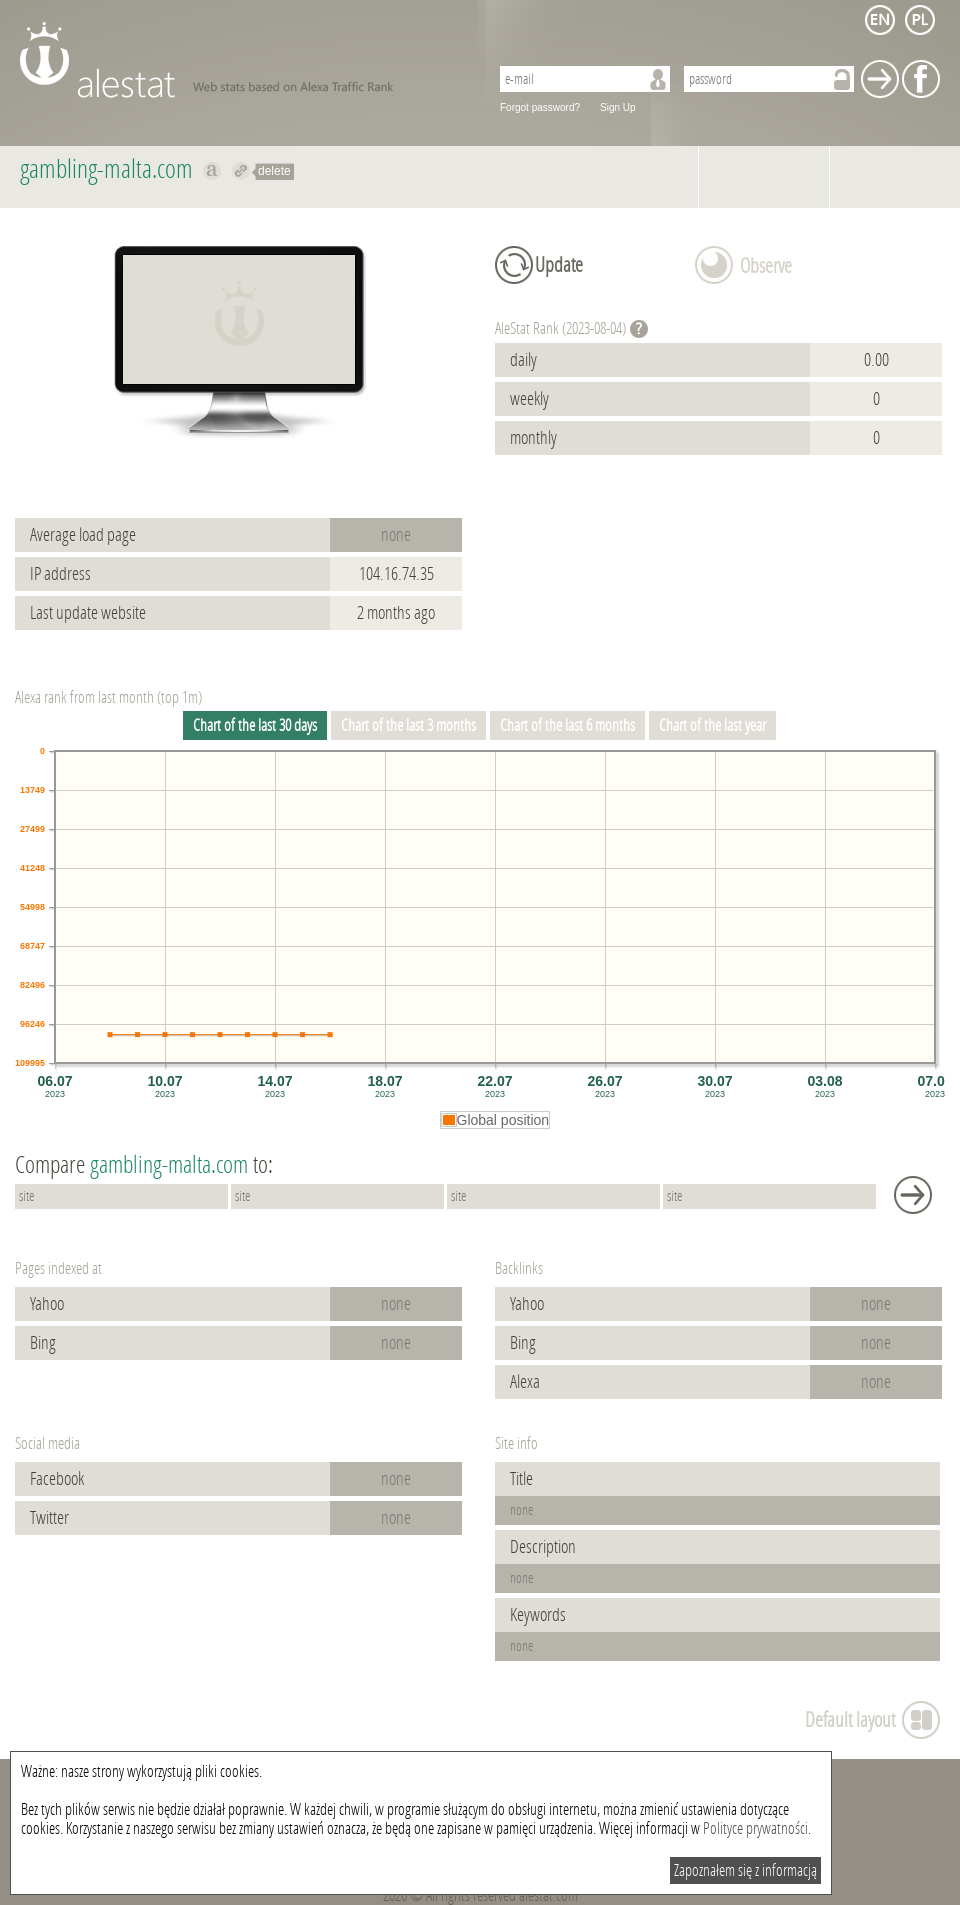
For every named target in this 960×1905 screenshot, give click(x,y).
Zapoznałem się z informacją (745, 1870)
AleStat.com (242, 60)
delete (274, 171)
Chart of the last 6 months (567, 725)
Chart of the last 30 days (255, 725)
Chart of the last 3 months (408, 725)
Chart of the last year (712, 725)
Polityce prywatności (755, 1828)
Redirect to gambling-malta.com (241, 171)
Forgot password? (540, 107)
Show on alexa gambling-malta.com (212, 171)
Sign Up (618, 107)
